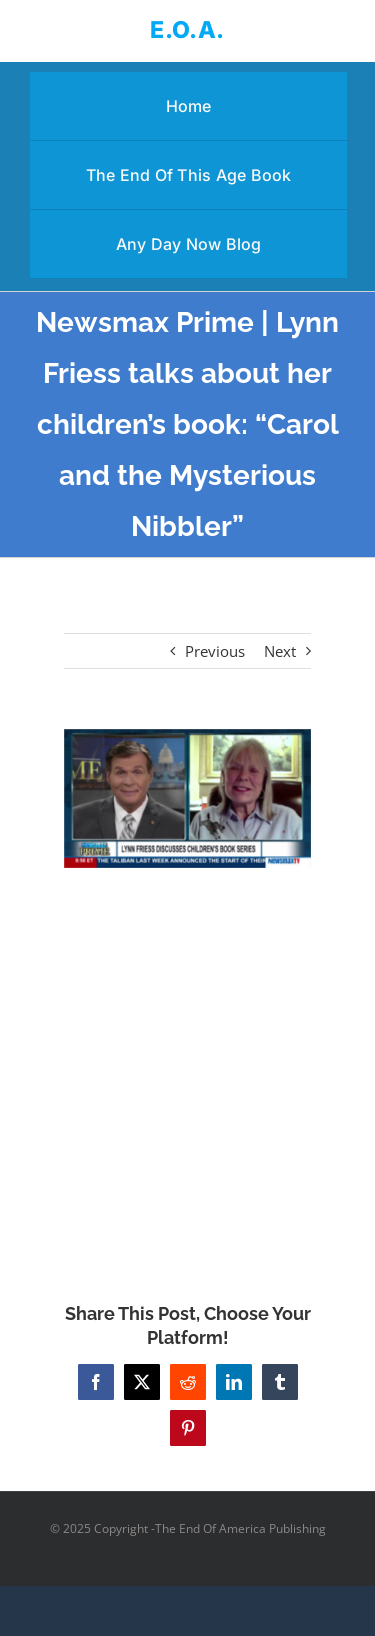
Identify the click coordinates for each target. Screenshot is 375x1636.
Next (280, 651)
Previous (215, 651)
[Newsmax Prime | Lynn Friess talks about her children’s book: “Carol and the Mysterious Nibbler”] (188, 798)
